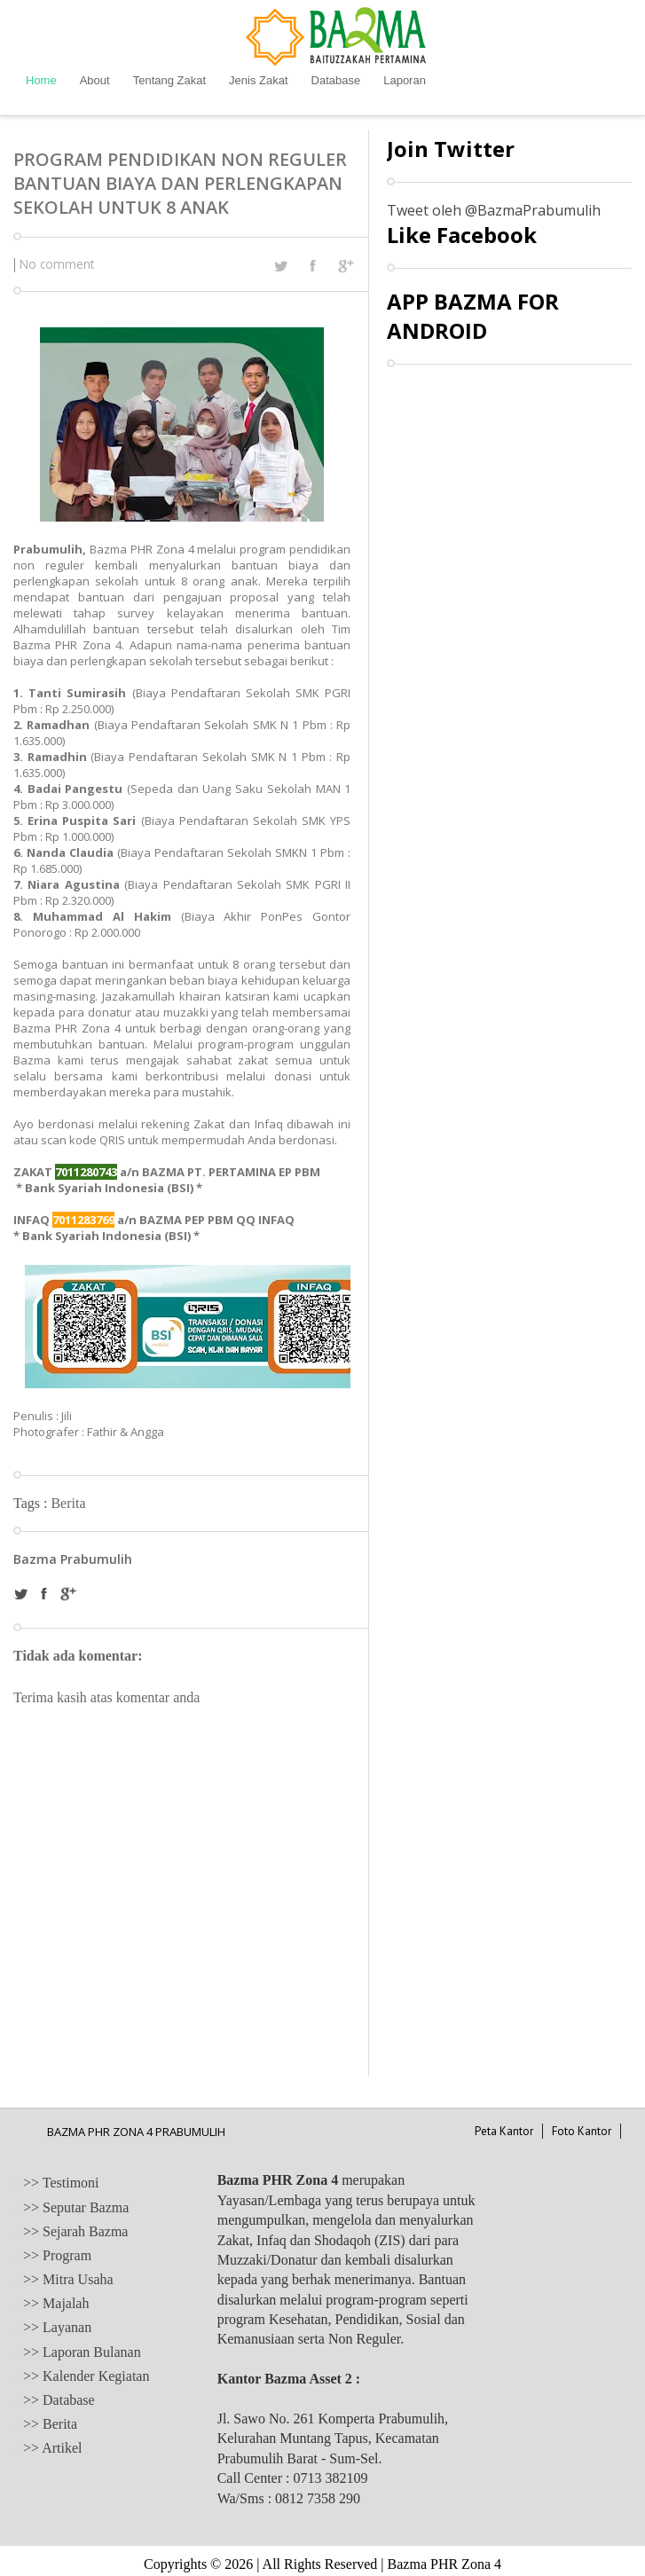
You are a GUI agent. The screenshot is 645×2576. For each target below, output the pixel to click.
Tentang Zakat (169, 80)
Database (336, 80)
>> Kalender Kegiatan (86, 2376)
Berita (68, 1503)
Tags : (32, 1503)
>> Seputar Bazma (76, 2207)
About (95, 80)
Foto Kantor (581, 2131)
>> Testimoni (61, 2182)
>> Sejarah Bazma (75, 2231)
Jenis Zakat (258, 80)
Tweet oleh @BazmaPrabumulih (494, 210)
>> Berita (50, 2423)
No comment (57, 263)
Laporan (404, 80)
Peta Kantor (504, 2131)
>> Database (59, 2399)
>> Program (57, 2255)
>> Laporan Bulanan (82, 2352)
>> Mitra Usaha (68, 2279)
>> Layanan (57, 2327)
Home (41, 80)
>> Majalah (56, 2303)
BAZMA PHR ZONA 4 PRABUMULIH (136, 2132)
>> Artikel (52, 2447)
